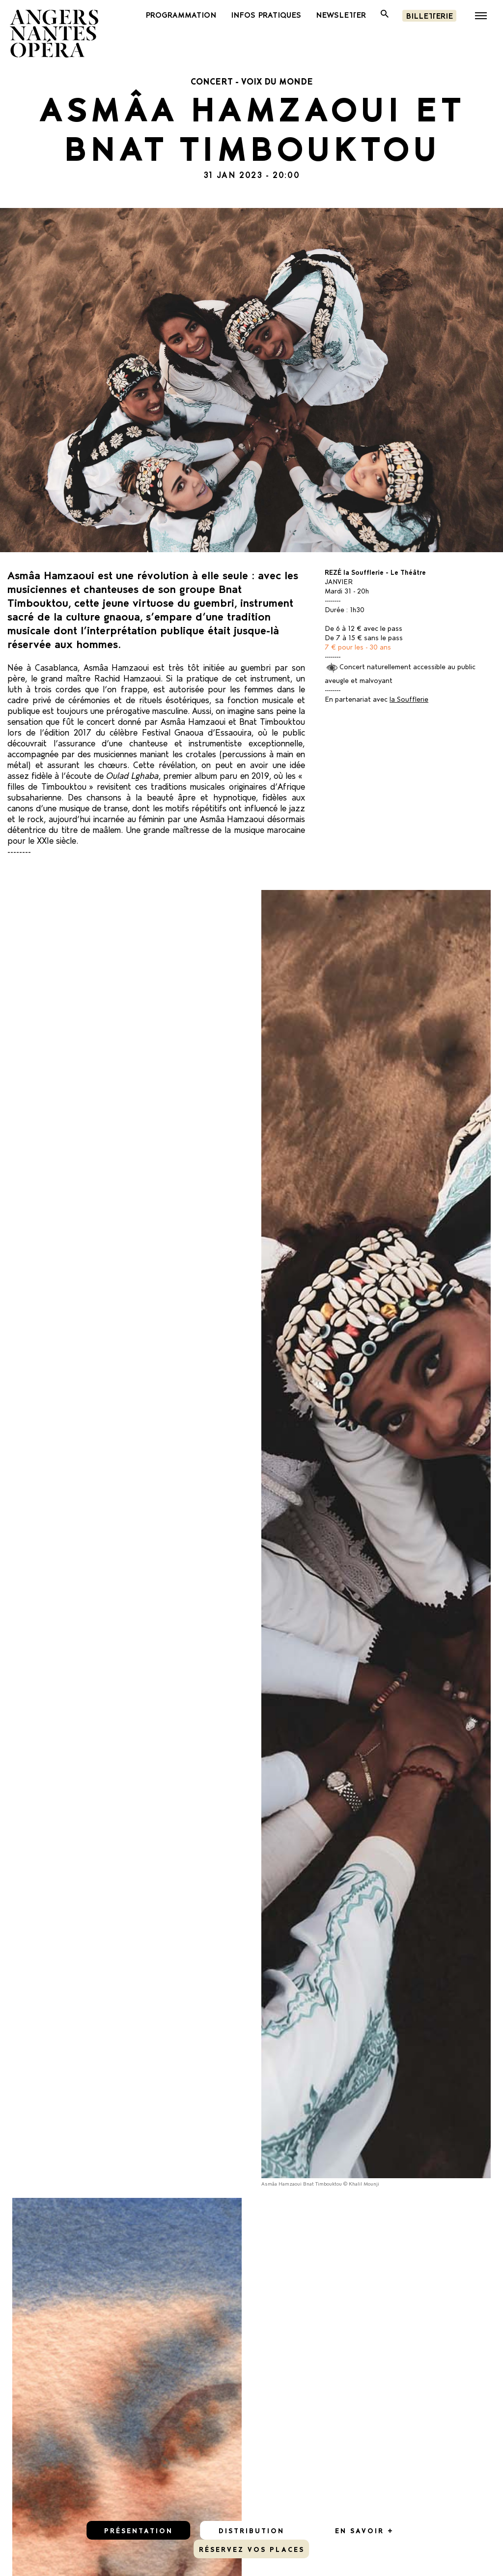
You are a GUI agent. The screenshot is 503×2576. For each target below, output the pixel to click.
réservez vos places (252, 2548)
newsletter (341, 14)
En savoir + (364, 2530)
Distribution (251, 2530)
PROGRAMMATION (180, 14)
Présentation (138, 2530)
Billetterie (429, 15)
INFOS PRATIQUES (266, 14)
